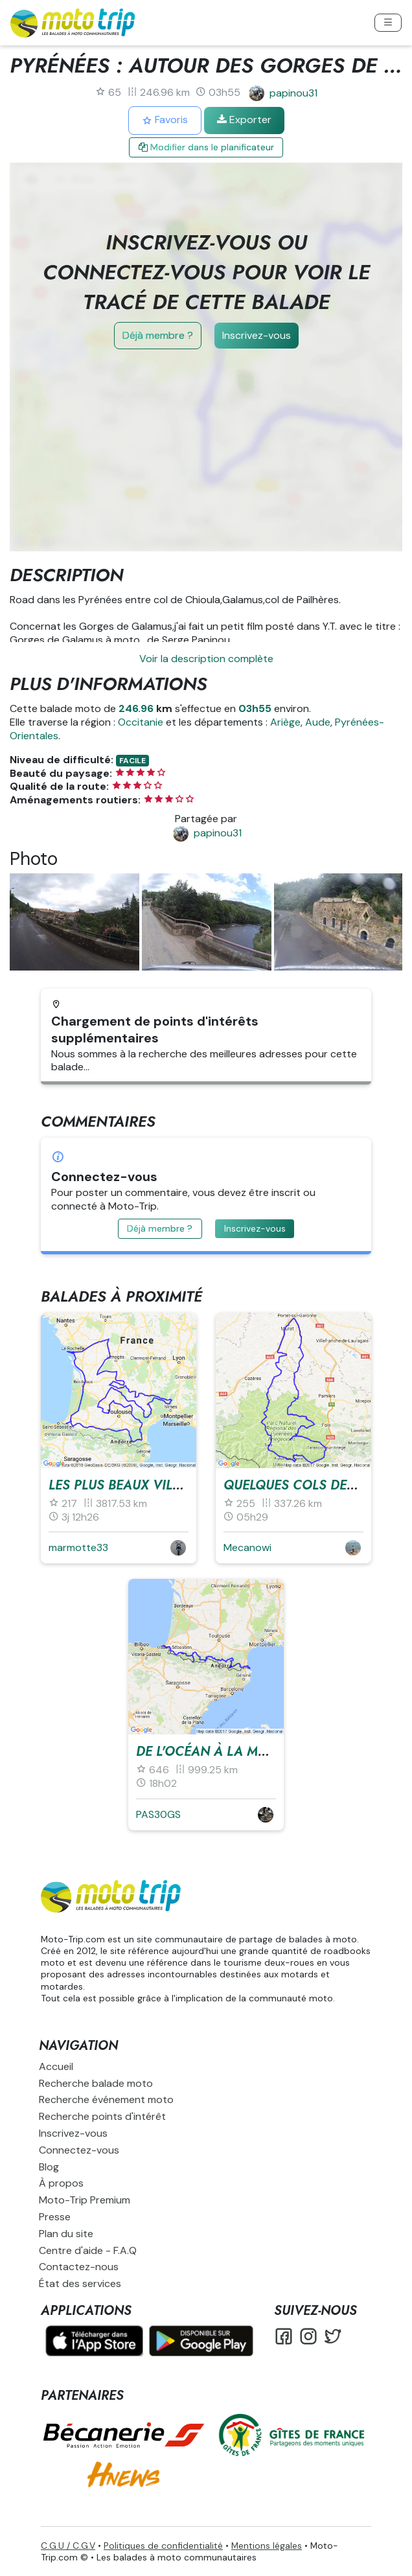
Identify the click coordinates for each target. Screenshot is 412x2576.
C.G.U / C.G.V (68, 2545)
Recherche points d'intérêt (102, 2116)
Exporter (244, 119)
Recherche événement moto (106, 2099)
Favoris (165, 119)
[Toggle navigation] (388, 23)
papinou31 (293, 93)
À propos (61, 2183)
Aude (317, 722)
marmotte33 (78, 1547)
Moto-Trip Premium (84, 2200)
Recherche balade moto (96, 2083)
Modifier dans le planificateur (206, 147)
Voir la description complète (206, 658)
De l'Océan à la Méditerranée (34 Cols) (271, 1751)
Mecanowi (247, 1547)
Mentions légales (266, 2545)
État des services (80, 2283)
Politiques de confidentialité (163, 2545)
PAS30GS (158, 1814)
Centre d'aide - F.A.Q (88, 2250)
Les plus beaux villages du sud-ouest (177, 1485)
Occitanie (140, 722)
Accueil (56, 2066)
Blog (49, 2167)
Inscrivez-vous (256, 335)
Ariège (285, 722)
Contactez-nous (79, 2266)
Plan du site (66, 2233)
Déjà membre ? (157, 335)
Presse (55, 2217)
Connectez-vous (79, 2150)
